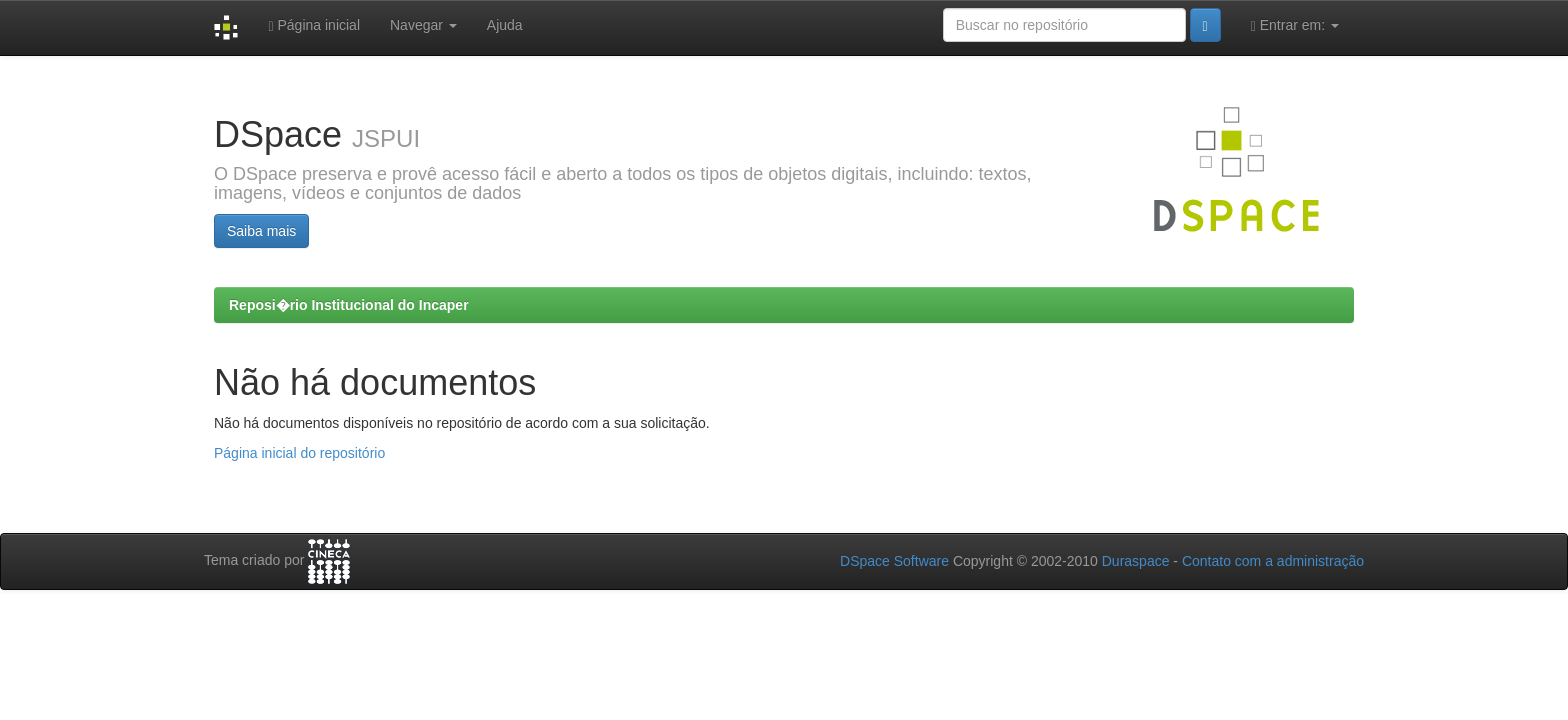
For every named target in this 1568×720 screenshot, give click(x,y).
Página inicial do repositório (299, 453)
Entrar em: (1295, 25)
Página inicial (314, 25)
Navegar (423, 25)
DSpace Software (894, 561)
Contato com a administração (1273, 561)
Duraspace (1136, 561)
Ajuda (505, 25)
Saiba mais (261, 231)
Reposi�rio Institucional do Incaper (349, 305)
